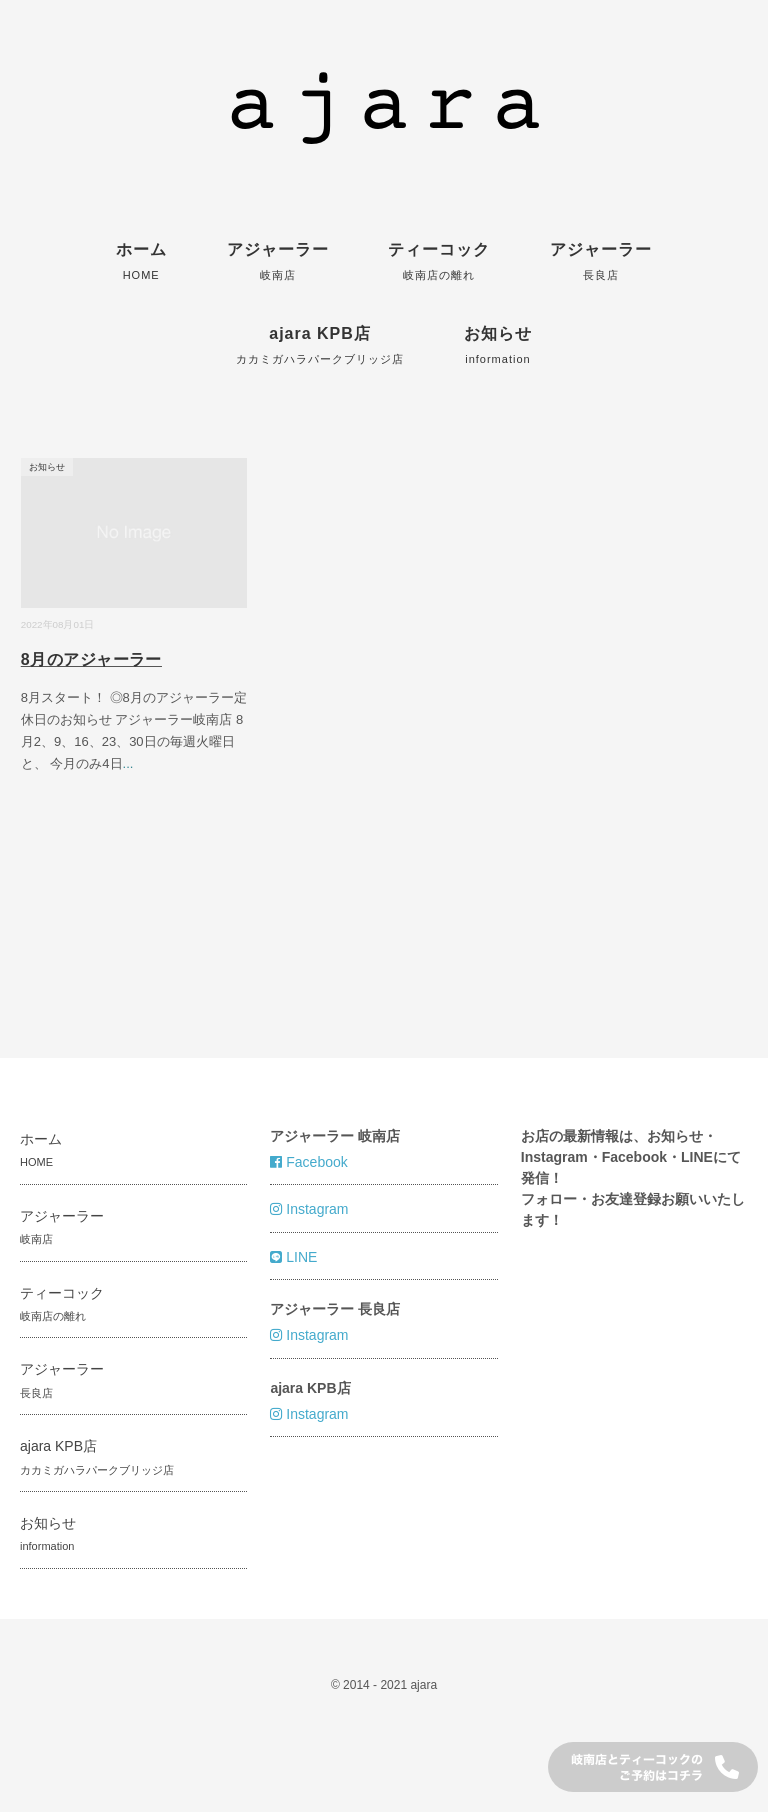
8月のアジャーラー (91, 659)
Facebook (308, 1162)
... (128, 763)
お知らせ (498, 345)
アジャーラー (278, 261)
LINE (293, 1257)
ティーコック (439, 261)
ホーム (141, 261)
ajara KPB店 (320, 345)
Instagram (309, 1209)
